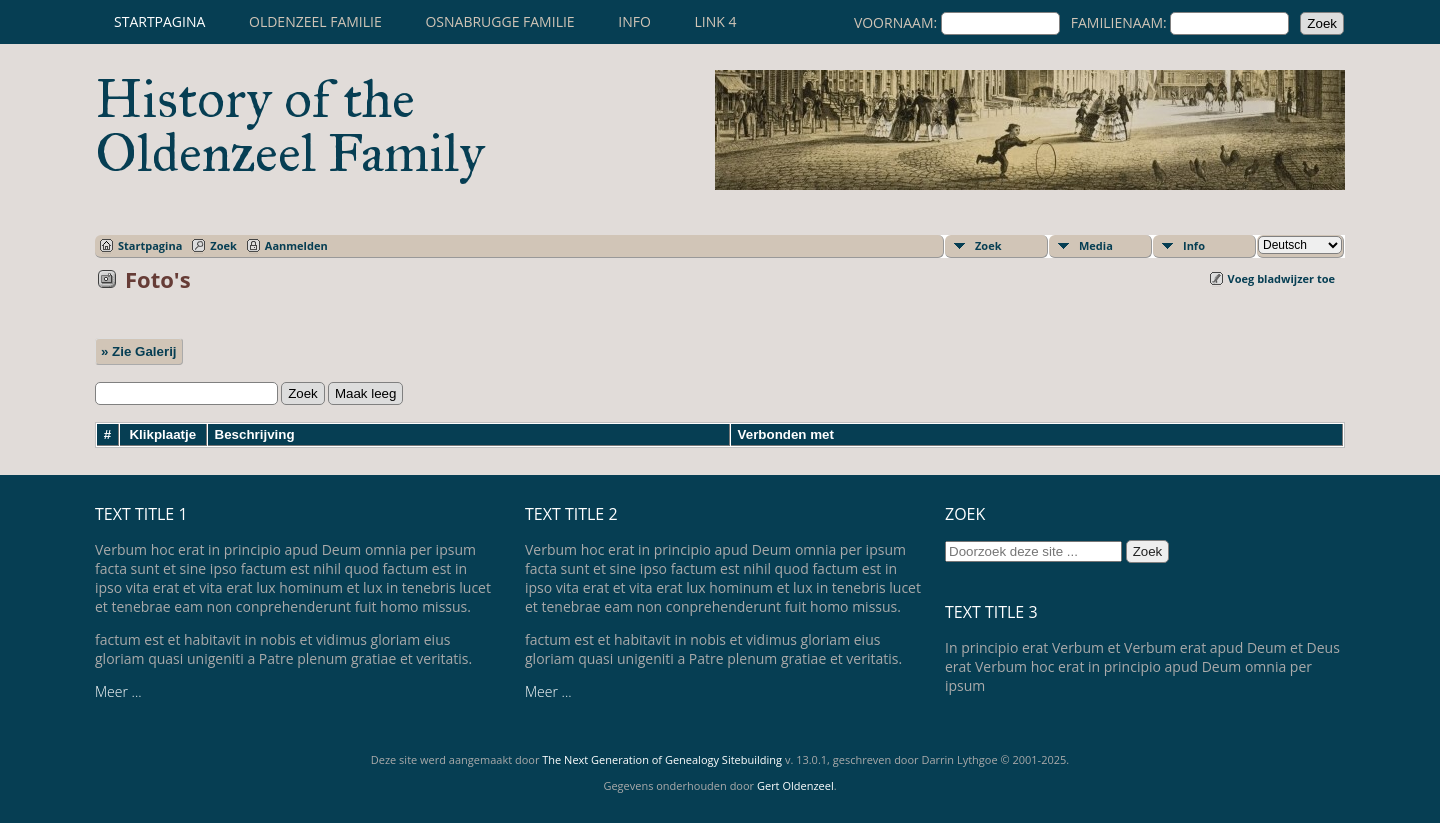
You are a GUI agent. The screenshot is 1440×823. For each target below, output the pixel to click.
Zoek (223, 245)
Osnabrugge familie (499, 21)
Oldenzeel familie (315, 21)
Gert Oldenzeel (795, 785)
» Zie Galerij (139, 351)
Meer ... (118, 691)
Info (634, 21)
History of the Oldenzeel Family (290, 126)
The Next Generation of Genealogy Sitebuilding (662, 759)
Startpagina (159, 21)
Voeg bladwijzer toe (1281, 278)
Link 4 (715, 21)
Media (1096, 245)
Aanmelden (296, 245)
